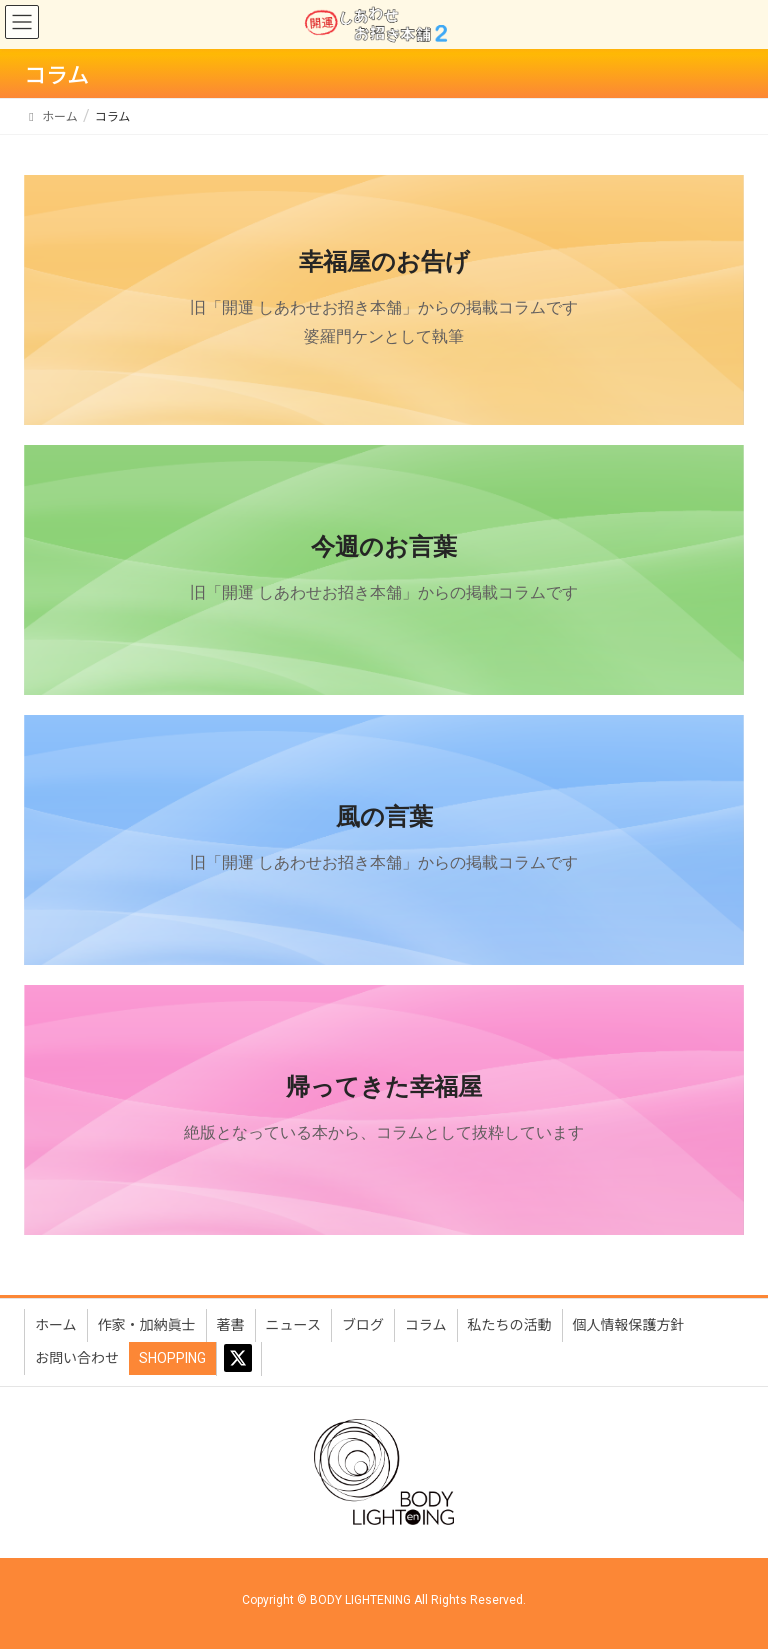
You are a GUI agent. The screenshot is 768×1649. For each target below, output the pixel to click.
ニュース (293, 1325)
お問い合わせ (77, 1358)
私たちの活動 (510, 1325)
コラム (426, 1325)
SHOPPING (172, 1358)
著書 (231, 1325)
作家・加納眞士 (147, 1325)
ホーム (56, 1325)
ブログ (363, 1325)
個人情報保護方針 (629, 1325)
